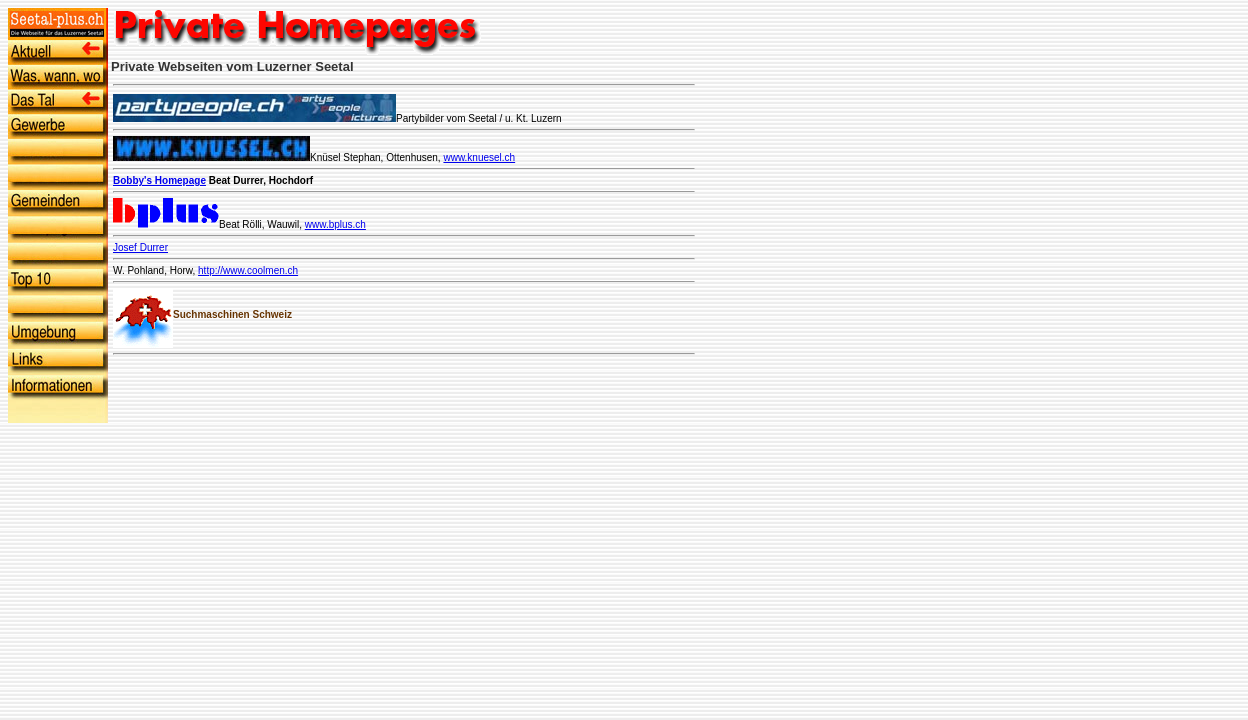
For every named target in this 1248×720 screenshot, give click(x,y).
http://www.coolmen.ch (248, 270)
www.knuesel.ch (479, 157)
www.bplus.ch (335, 224)
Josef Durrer (140, 247)
